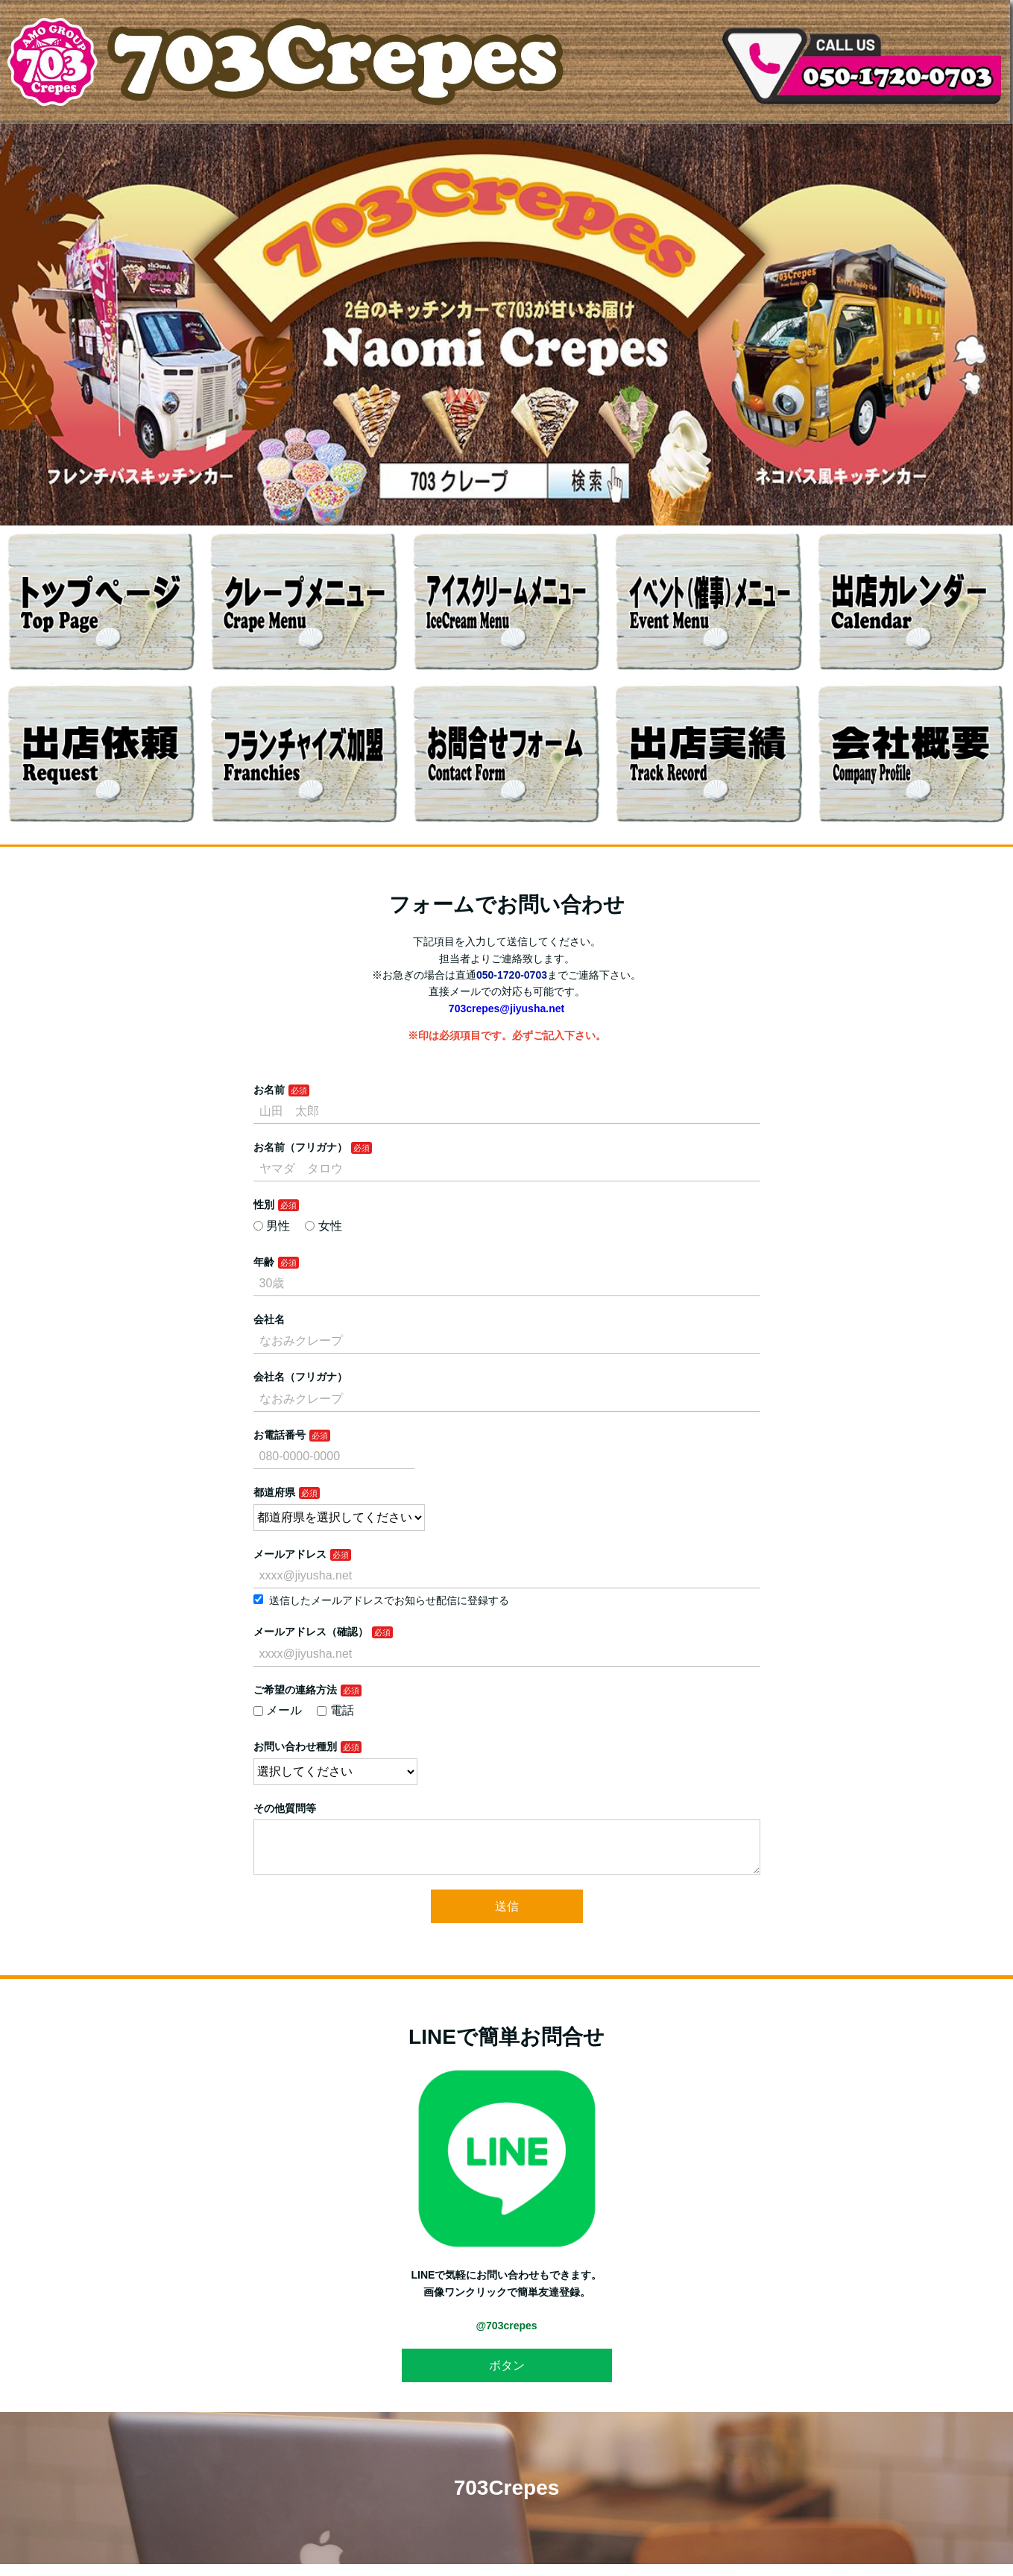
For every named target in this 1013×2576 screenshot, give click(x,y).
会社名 (269, 1319)
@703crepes (506, 2337)
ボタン (507, 2377)
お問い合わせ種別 (295, 1746)
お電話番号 (279, 1435)
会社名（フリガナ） (300, 1377)
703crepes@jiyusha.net (506, 1008)
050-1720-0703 (511, 975)
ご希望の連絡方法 (295, 1690)
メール (278, 1710)
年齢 (263, 1262)
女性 (323, 1225)
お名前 (269, 1090)
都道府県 (274, 1492)
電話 (335, 1710)
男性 (272, 1225)
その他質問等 (284, 1808)
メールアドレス (289, 1554)
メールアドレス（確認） (310, 1632)
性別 (263, 1204)
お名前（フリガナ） (300, 1147)
